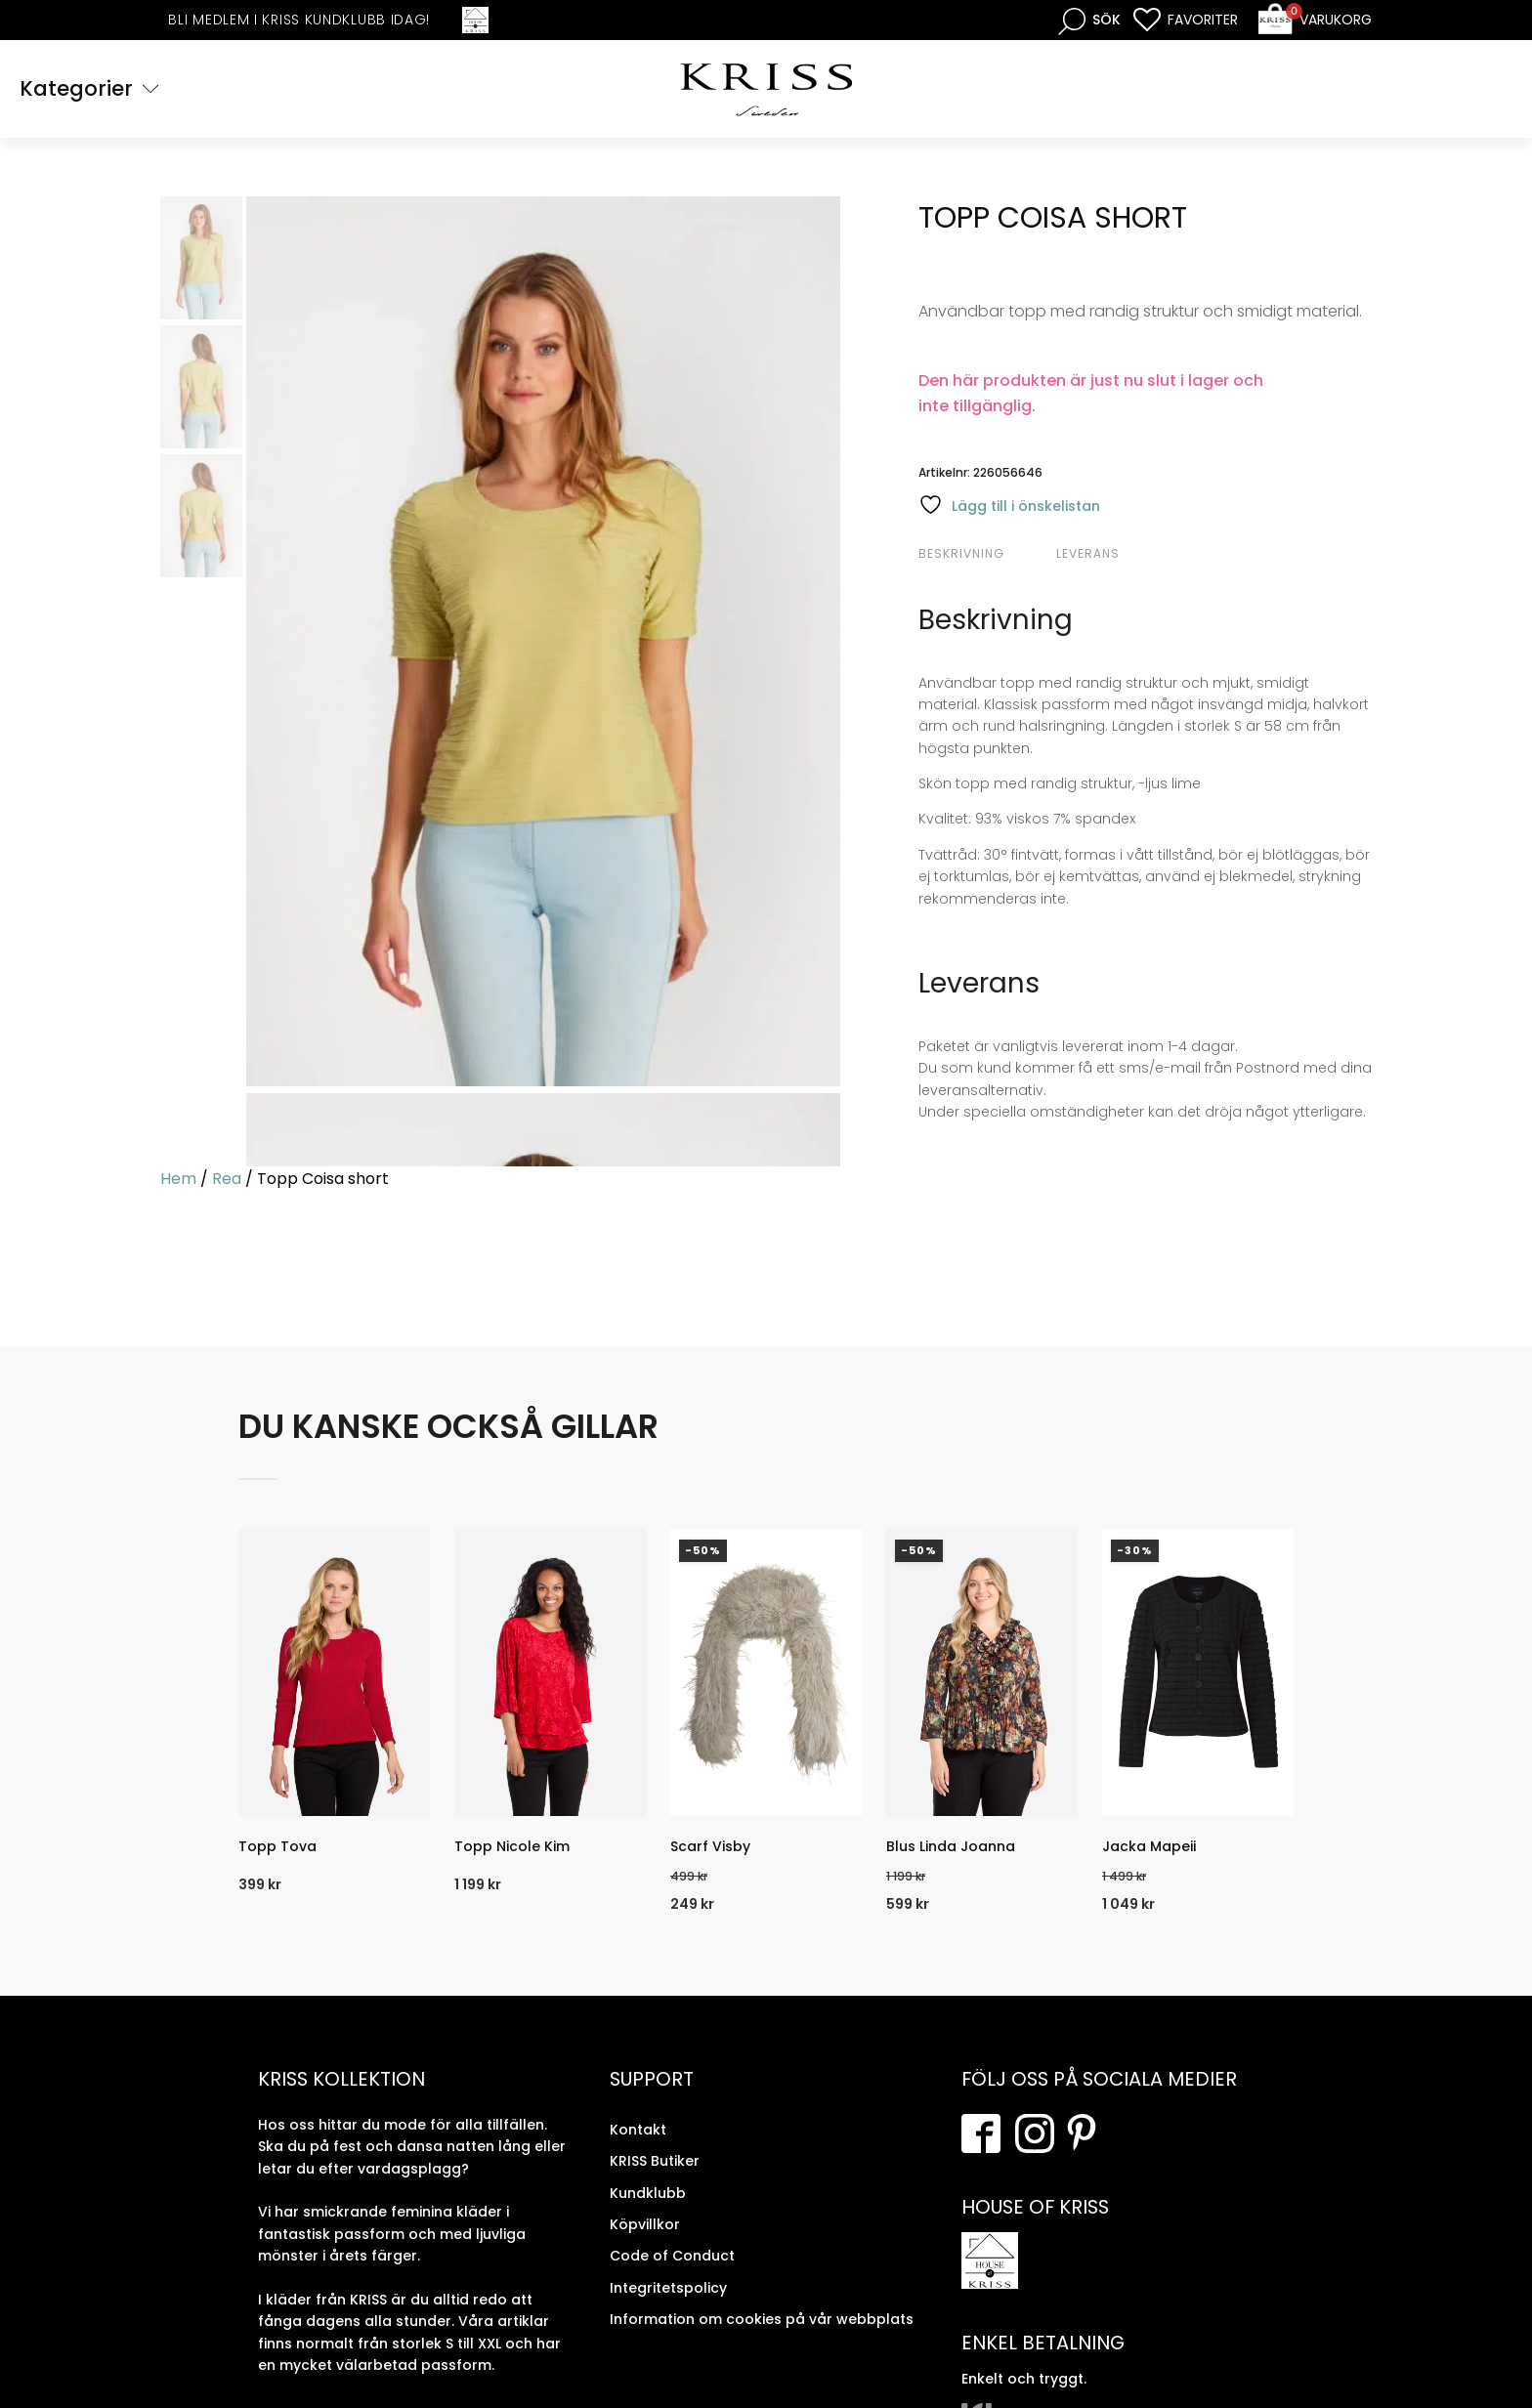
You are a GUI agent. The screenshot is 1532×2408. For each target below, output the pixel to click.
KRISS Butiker (655, 2161)
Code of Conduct (672, 2255)
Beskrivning (961, 553)
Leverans (1088, 553)
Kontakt (638, 2129)
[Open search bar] (1089, 20)
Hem (178, 1178)
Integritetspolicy (668, 2288)
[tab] (984, 553)
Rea (226, 1178)
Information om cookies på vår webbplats (762, 2319)
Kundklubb (648, 2193)
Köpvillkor (645, 2224)
